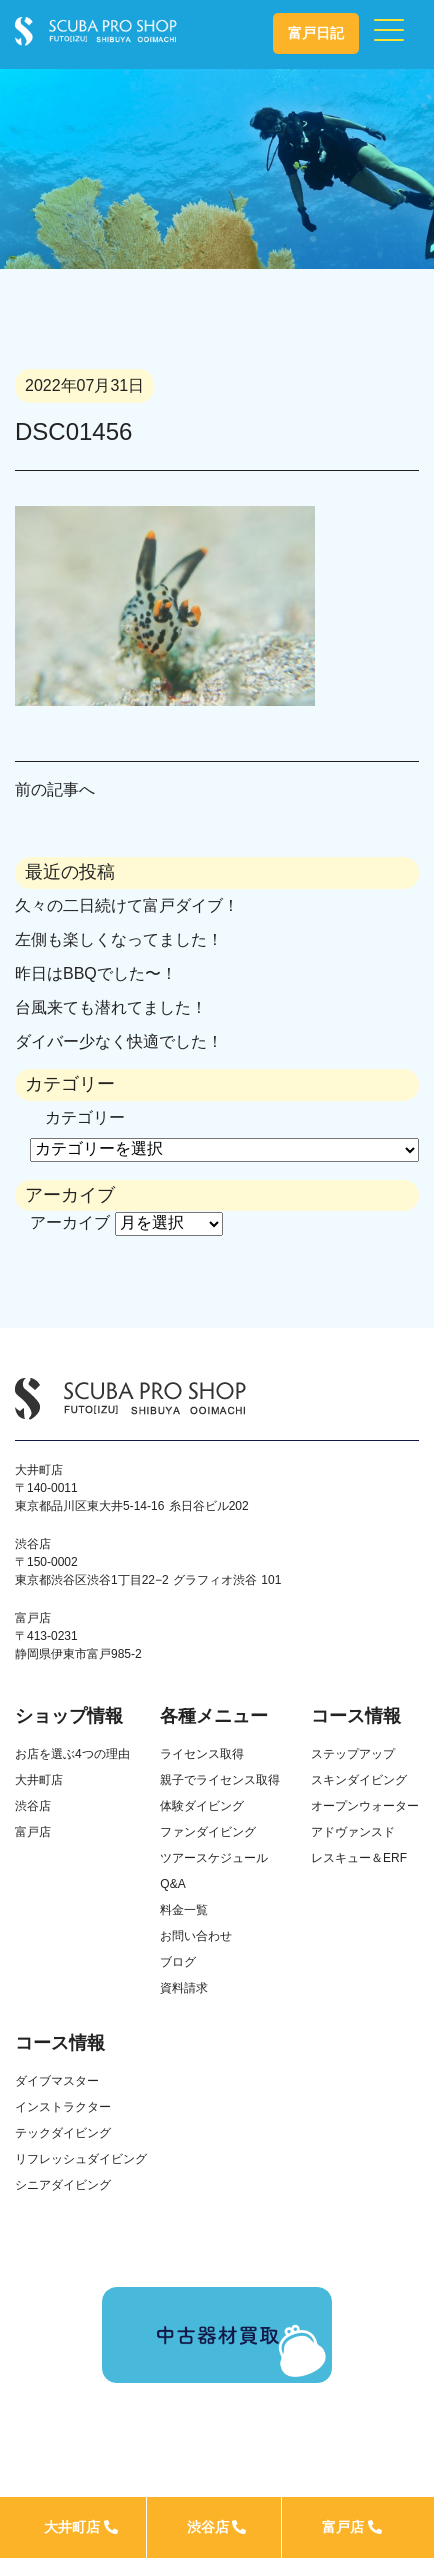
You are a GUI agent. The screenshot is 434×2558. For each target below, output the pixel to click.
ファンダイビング (208, 1832)
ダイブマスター (57, 2081)
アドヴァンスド (353, 1832)
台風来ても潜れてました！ (111, 1007)
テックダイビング (63, 2133)
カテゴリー (85, 1117)
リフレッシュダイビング (81, 2159)
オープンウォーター (365, 1806)
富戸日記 (316, 33)
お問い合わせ (196, 1936)
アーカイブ (70, 1222)
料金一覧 (184, 1910)
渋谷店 (217, 2527)
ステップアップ (353, 1754)
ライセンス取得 (202, 1754)
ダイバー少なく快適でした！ (119, 1041)
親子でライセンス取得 (220, 1780)
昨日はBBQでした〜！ (96, 973)
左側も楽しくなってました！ (119, 939)
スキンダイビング (359, 1780)
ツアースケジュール (214, 1858)
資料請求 (184, 1988)
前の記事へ (55, 789)
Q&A (172, 1884)
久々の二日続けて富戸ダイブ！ (127, 905)
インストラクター (63, 2107)
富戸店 (352, 2527)
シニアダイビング (63, 2185)
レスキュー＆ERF (359, 1858)
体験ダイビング (202, 1806)
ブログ (178, 1962)
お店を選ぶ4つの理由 (72, 1754)
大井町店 (81, 2527)
